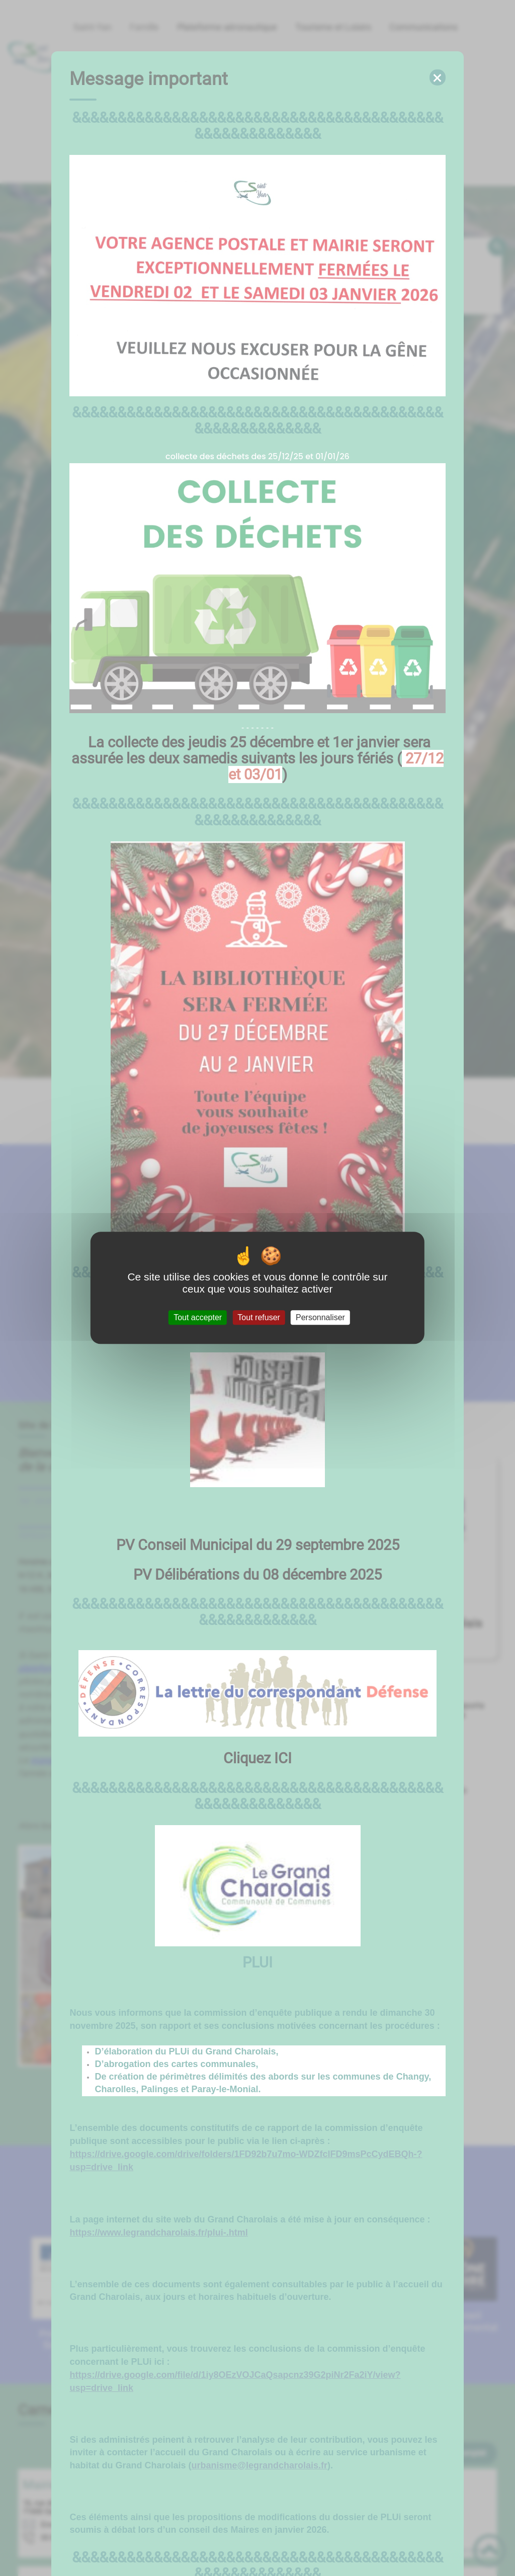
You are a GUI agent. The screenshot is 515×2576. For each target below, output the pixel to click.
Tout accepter (198, 1317)
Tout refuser (258, 1317)
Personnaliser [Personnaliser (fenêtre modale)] (320, 1317)
